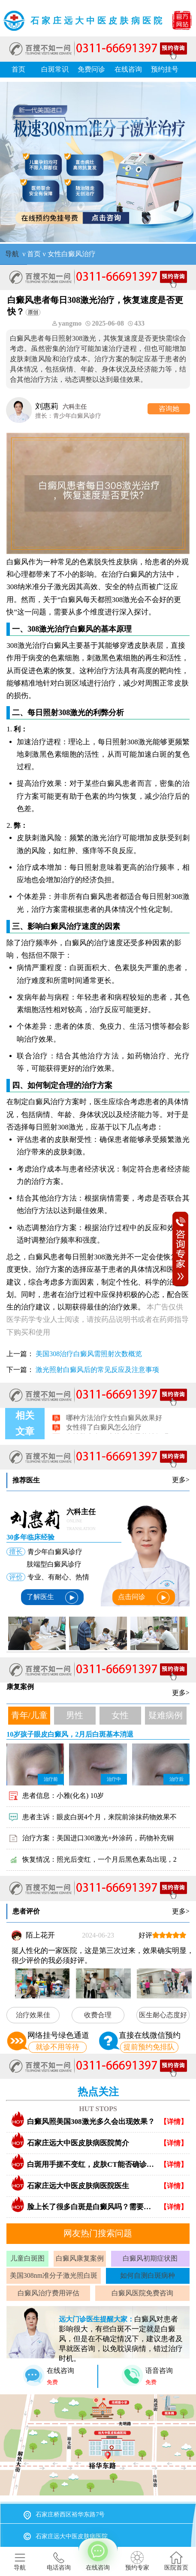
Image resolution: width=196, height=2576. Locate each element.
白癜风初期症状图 (150, 2258)
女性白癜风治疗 (72, 254)
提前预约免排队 (149, 2047)
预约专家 (137, 2561)
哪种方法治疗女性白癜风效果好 (114, 1424)
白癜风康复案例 (80, 2258)
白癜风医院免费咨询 (142, 2293)
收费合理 (98, 2015)
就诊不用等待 (57, 2047)
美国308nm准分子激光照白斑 (53, 2275)
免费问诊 (91, 69)
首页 (18, 69)
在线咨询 (128, 69)
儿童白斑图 (27, 2258)
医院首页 (176, 2561)
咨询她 (169, 408)
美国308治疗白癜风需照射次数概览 (89, 1353)
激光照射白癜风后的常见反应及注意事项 (97, 1369)
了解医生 (52, 1597)
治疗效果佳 (33, 2015)
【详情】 (173, 2121)
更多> (181, 1479)
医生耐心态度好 (163, 2015)
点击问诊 (143, 1597)
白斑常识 (55, 69)
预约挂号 (164, 69)
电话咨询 (59, 2561)
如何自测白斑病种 (147, 2275)
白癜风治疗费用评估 (48, 2293)
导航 (12, 254)
